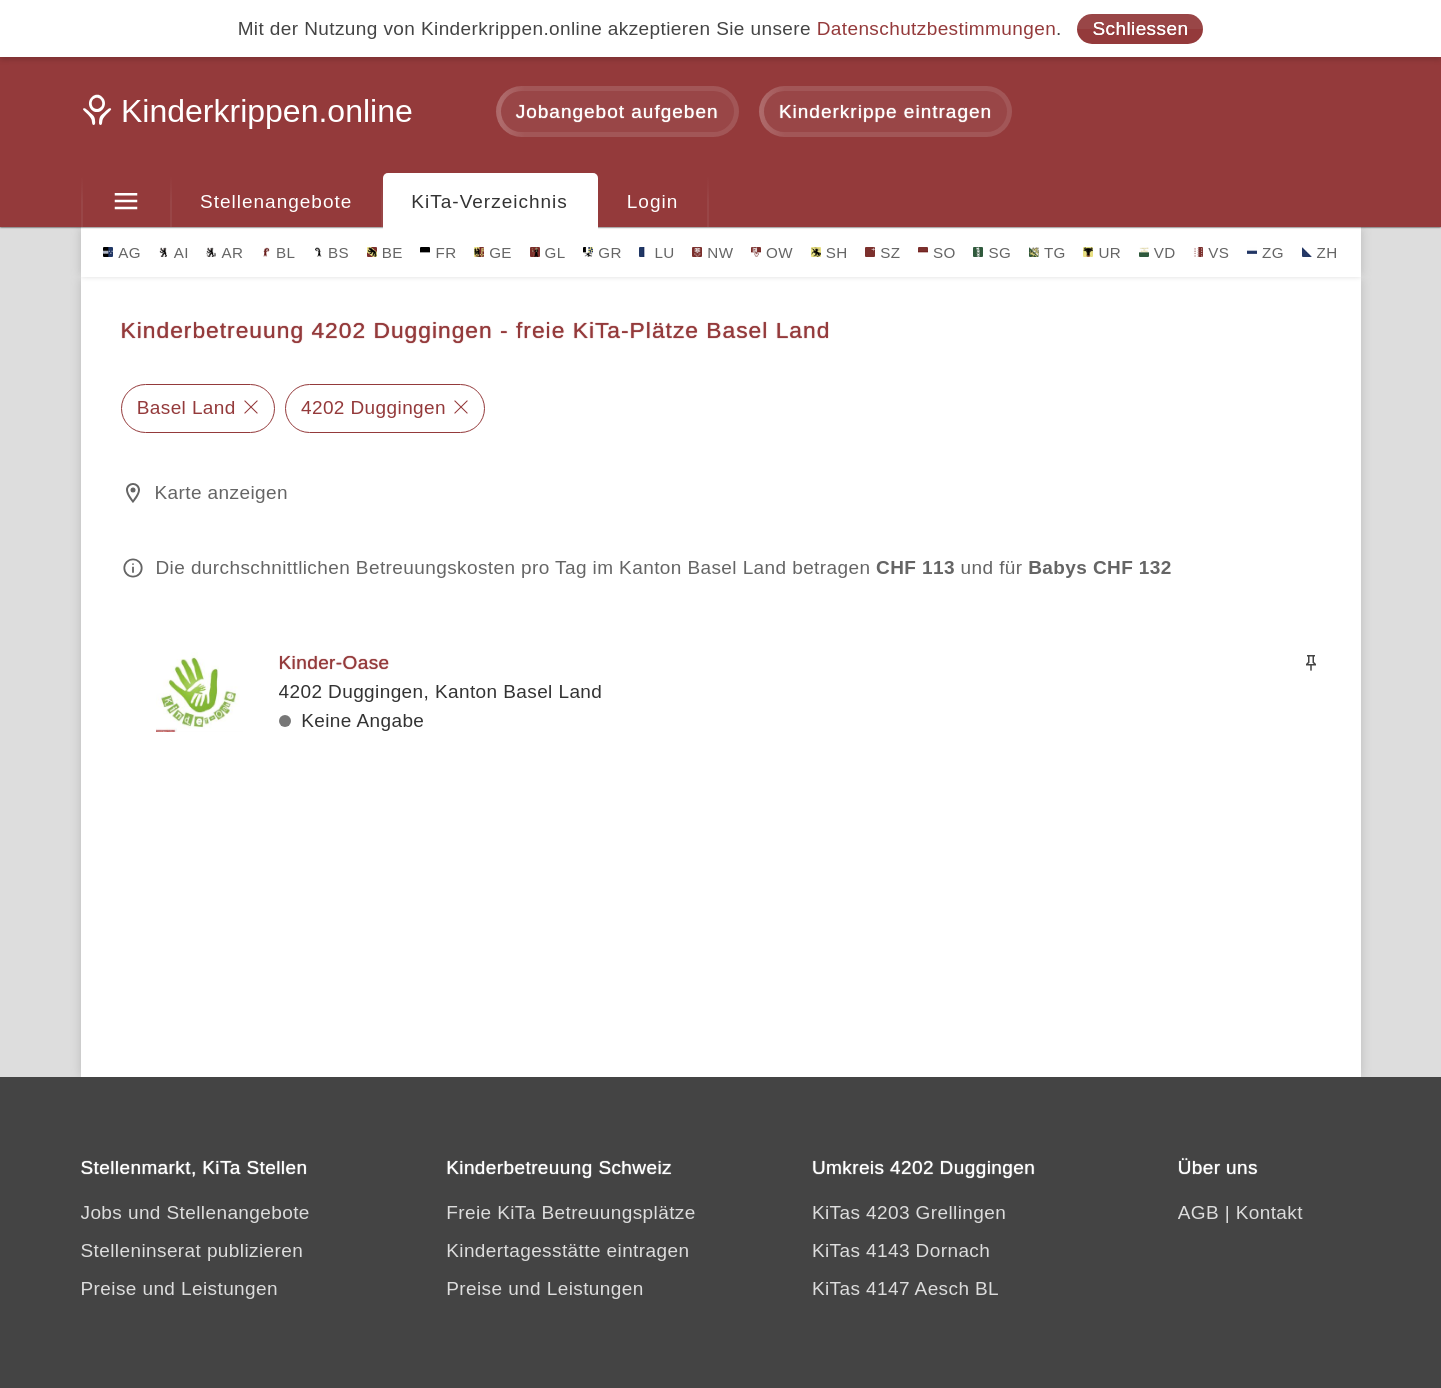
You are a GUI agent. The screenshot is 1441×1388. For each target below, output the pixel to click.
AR (224, 252)
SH (829, 252)
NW (712, 252)
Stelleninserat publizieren (192, 1250)
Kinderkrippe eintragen (885, 111)
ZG (1265, 252)
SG (992, 252)
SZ (882, 252)
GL (548, 252)
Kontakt (1269, 1212)
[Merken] (1311, 663)
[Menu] (126, 202)
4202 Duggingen (373, 407)
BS (331, 252)
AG (122, 252)
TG (1047, 252)
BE (385, 252)
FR (438, 252)
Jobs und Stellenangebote (195, 1212)
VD (1157, 252)
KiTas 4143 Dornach (901, 1250)
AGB (1198, 1212)
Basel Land (186, 407)
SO (937, 252)
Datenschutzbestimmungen (936, 28)
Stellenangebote (276, 201)
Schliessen (1140, 28)
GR (602, 252)
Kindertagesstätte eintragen (567, 1250)
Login (653, 201)
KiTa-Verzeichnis (489, 201)
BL (278, 252)
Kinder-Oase (334, 662)
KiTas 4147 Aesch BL (905, 1288)
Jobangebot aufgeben (617, 111)
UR (1102, 252)
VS (1211, 252)
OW (772, 252)
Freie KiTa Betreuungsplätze (571, 1212)
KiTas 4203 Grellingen (909, 1212)
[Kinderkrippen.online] (251, 117)
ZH (1320, 252)
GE (493, 252)
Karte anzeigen (221, 492)
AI (174, 252)
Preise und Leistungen (179, 1288)
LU (656, 252)
